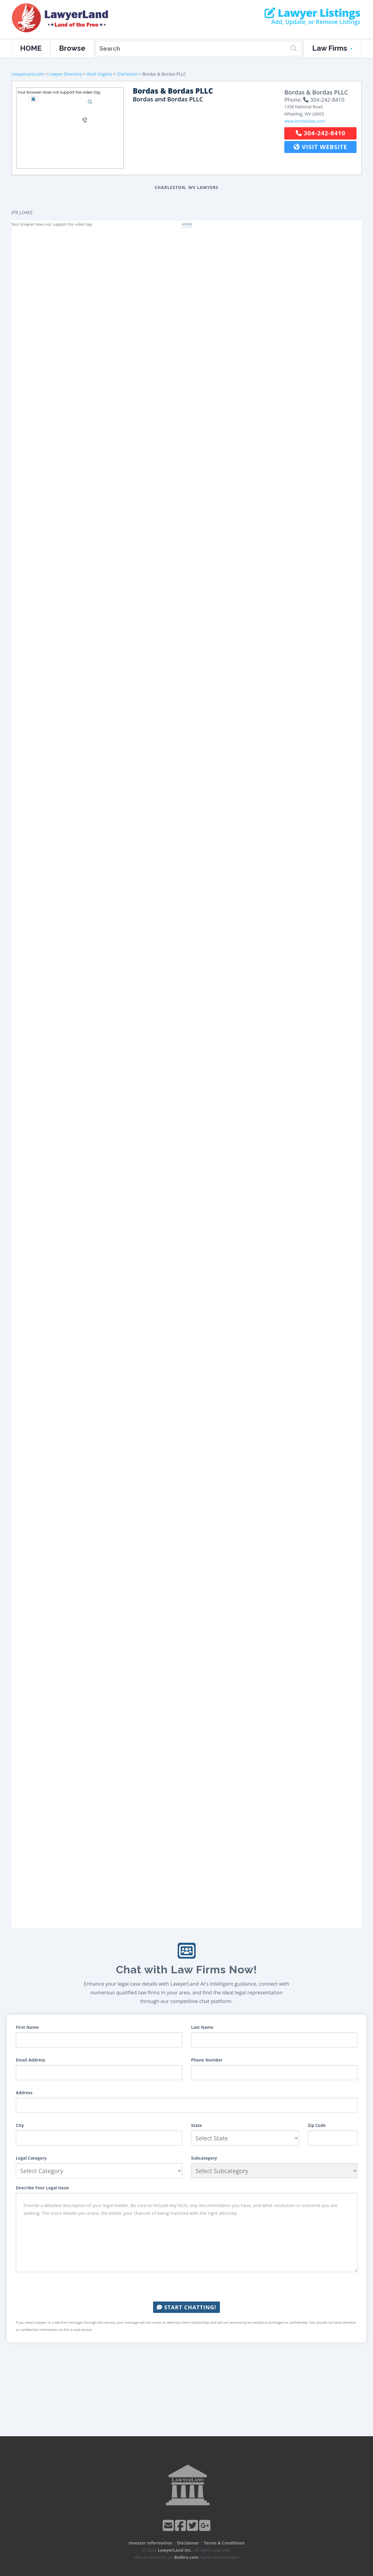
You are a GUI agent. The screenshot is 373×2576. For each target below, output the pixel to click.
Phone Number (207, 2060)
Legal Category (31, 2158)
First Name (27, 2027)
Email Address (30, 2060)
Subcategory (204, 2158)
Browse (72, 48)
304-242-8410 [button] (320, 133)
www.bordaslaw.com (304, 121)
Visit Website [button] (320, 147)
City (20, 2125)
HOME (31, 48)
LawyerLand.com (28, 74)
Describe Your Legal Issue (42, 2188)
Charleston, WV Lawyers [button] (186, 187)
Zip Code (317, 2125)
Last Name (202, 2027)
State (196, 2125)
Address (24, 2092)
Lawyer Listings (312, 12)
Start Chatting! (186, 2307)
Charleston (127, 74)
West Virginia (99, 74)
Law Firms (332, 48)
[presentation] (186, 2287)
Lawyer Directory (65, 74)
